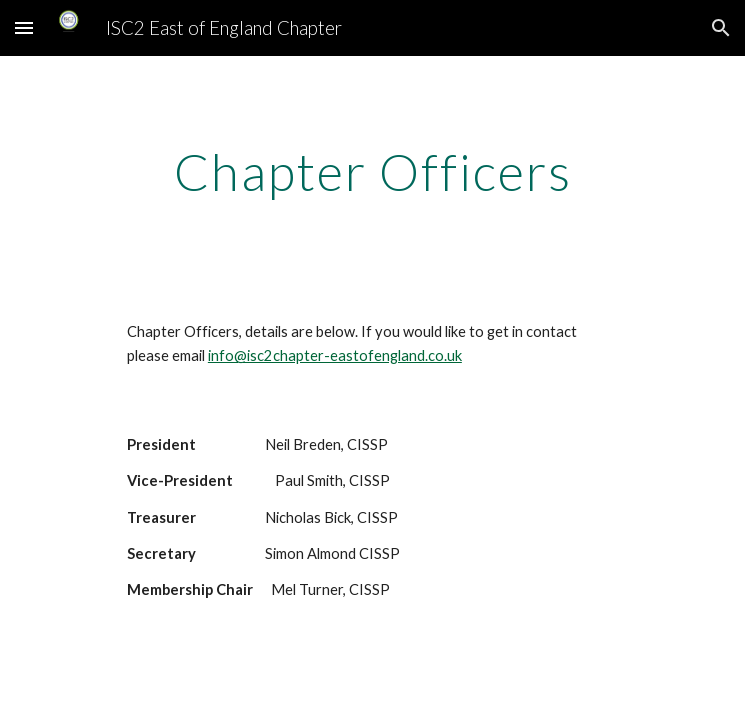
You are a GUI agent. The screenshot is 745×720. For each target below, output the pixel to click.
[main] (372, 172)
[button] (24, 27)
